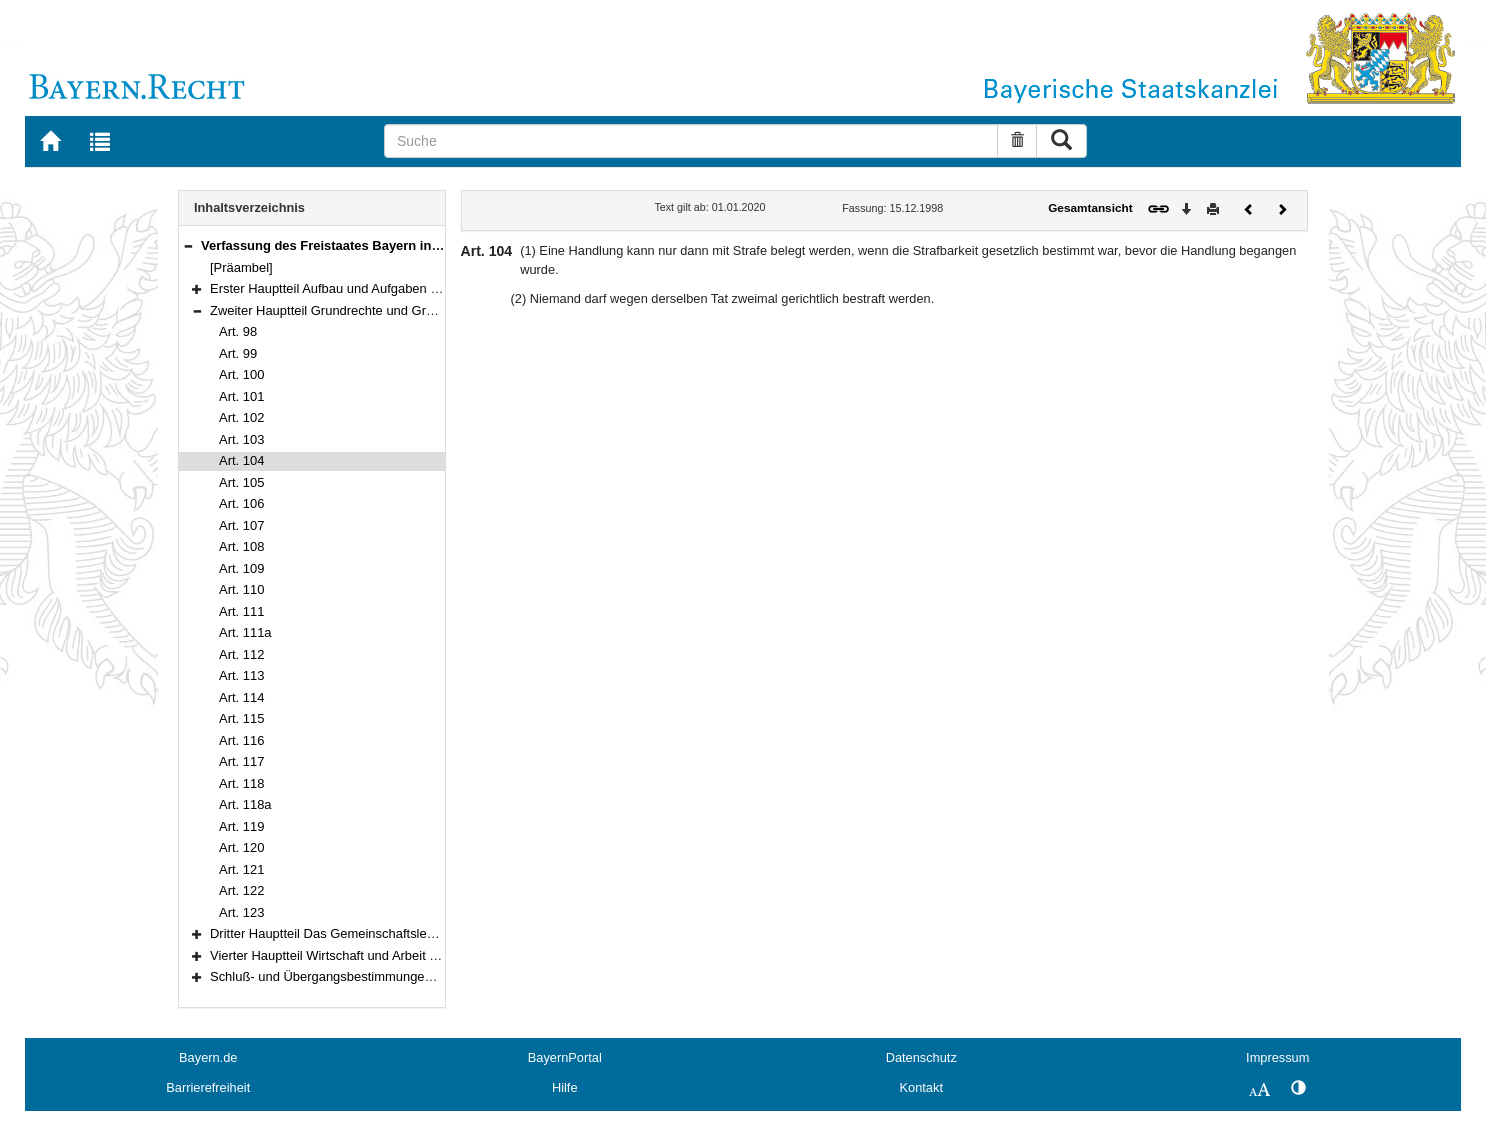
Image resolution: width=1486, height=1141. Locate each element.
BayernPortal (565, 1057)
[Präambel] (241, 267)
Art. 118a (245, 804)
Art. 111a (245, 632)
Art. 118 (241, 783)
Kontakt (921, 1087)
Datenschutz (921, 1057)
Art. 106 (241, 503)
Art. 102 (241, 417)
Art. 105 (241, 482)
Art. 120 (241, 847)
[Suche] (691, 141)
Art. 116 (241, 740)
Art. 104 (241, 460)
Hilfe (565, 1087)
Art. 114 (241, 697)
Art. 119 (241, 826)
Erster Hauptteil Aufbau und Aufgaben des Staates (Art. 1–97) (387, 288)
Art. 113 (241, 675)
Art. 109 (241, 568)
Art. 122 (241, 890)
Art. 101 (241, 396)
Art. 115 (241, 718)
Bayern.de (208, 1057)
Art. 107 (241, 525)
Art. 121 (241, 869)
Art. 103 (241, 439)
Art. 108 (241, 546)
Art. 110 (241, 589)
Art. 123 (241, 912)
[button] (188, 245)
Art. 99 (238, 353)
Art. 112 (241, 654)
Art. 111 (241, 611)
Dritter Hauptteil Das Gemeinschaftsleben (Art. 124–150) (372, 933)
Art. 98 (238, 331)
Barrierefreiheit (208, 1087)
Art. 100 (241, 374)
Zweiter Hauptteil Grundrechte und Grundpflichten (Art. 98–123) (392, 310)
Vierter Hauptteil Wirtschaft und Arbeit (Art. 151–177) (361, 955)
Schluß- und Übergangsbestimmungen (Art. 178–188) (364, 976)
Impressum (1277, 1057)
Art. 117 (241, 761)
